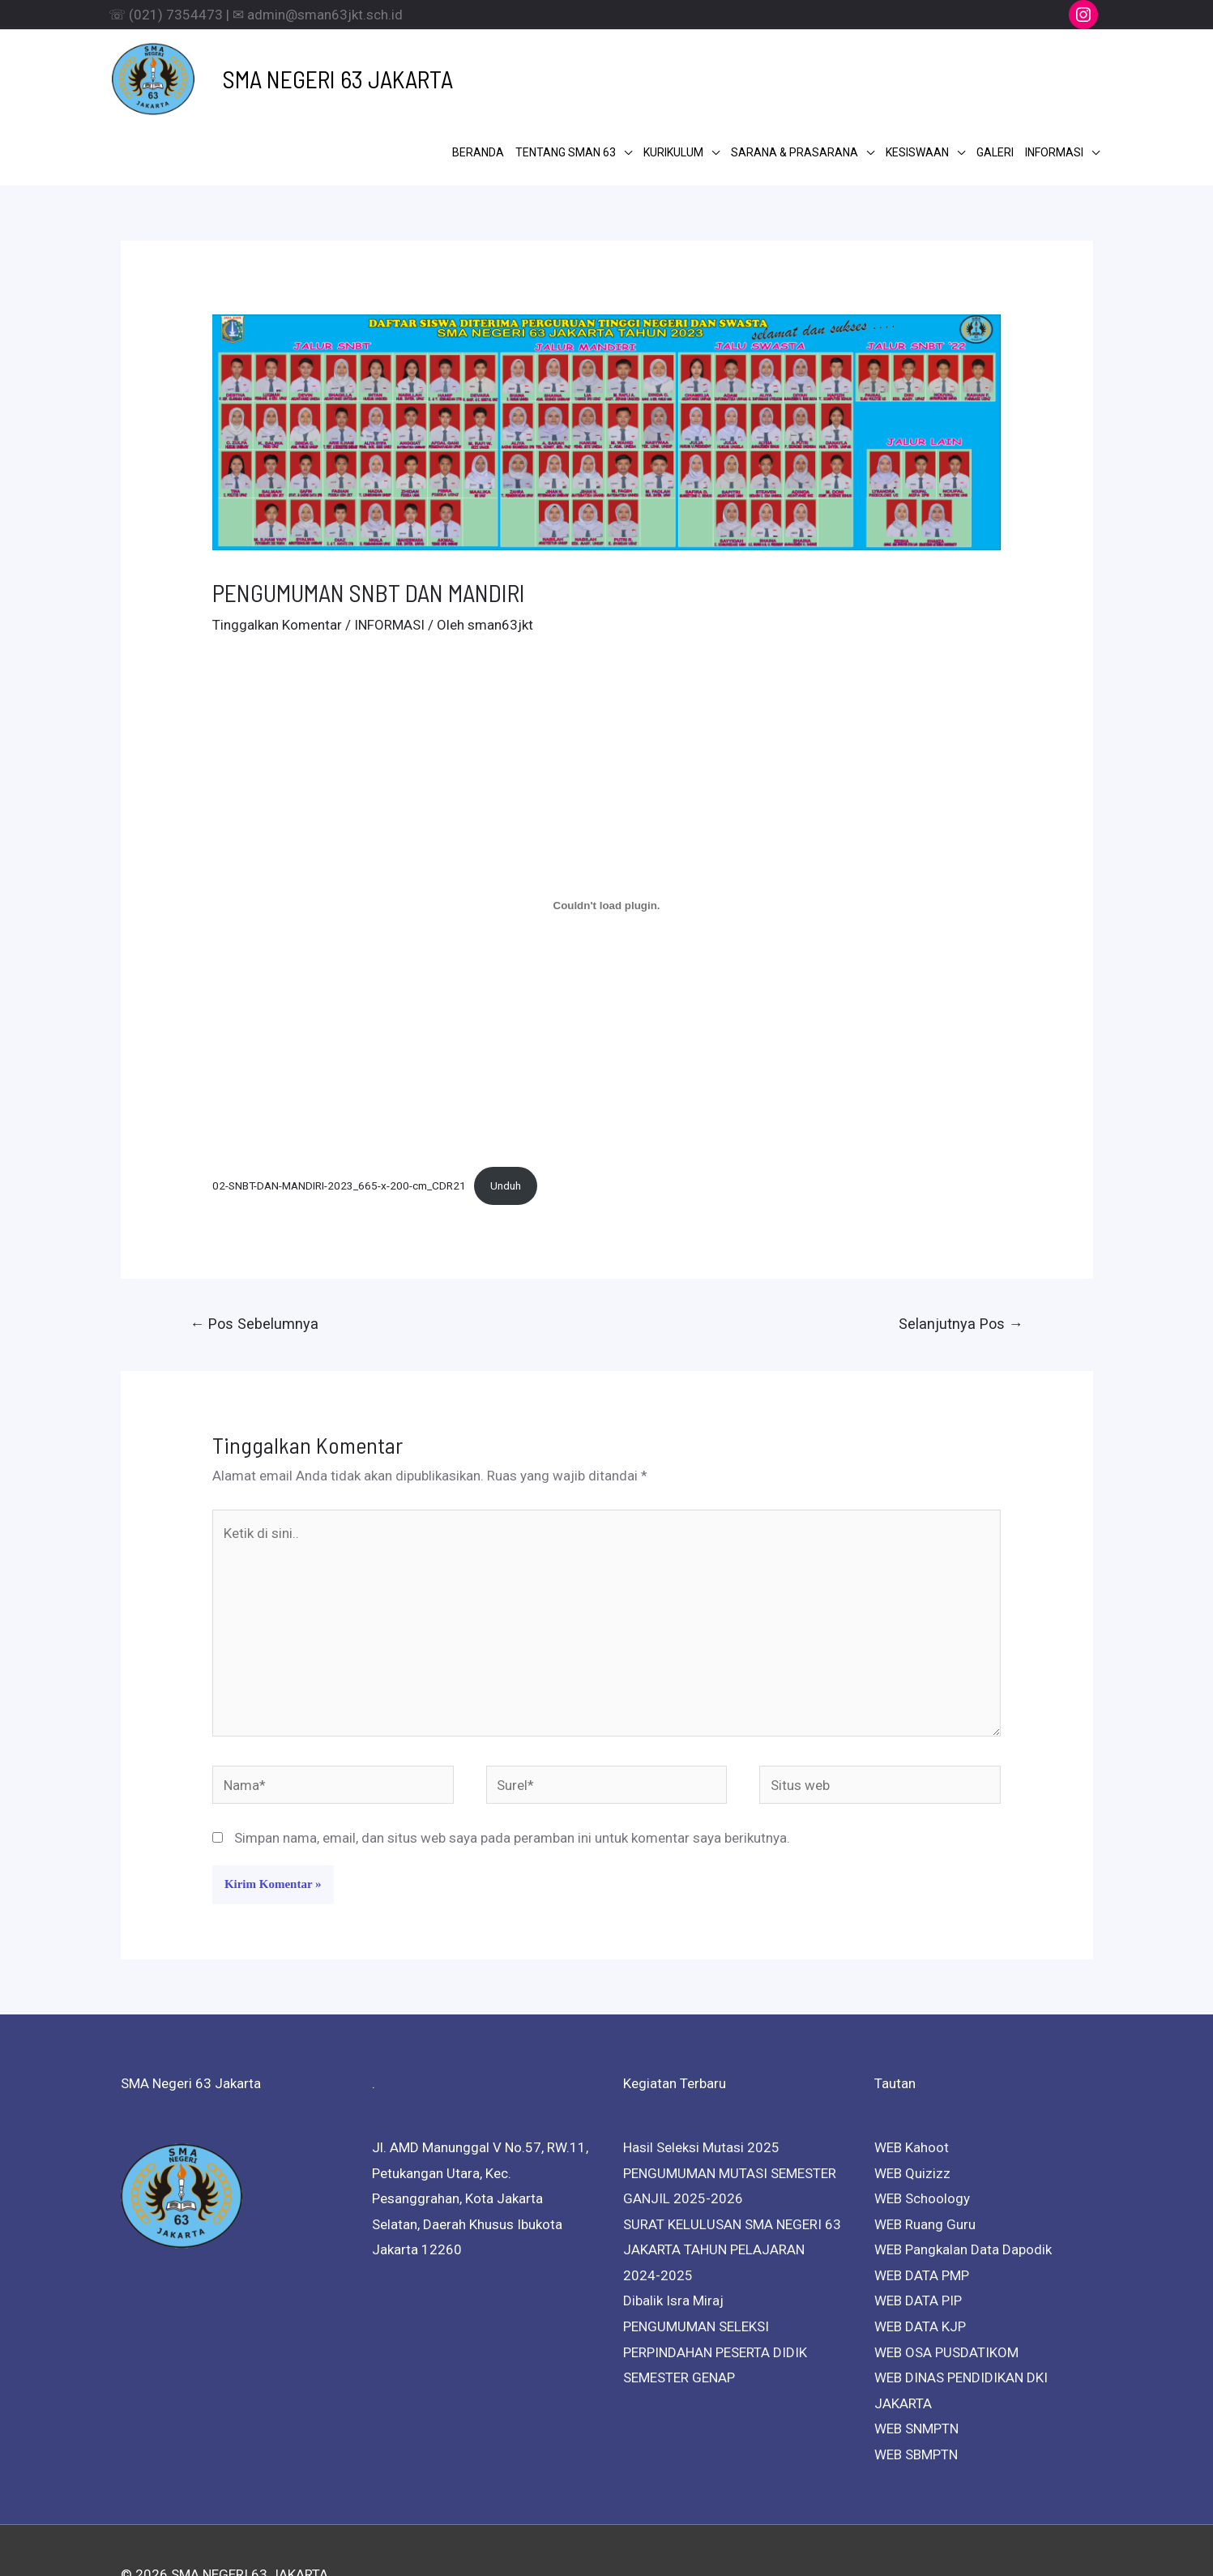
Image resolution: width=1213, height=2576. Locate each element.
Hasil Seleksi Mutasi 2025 (701, 2073)
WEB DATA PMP (921, 2202)
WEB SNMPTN (916, 2355)
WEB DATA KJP (920, 2253)
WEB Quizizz (912, 2099)
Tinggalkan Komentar (277, 552)
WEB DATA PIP (918, 2227)
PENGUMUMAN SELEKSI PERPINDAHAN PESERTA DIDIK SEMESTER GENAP (715, 2278)
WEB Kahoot (911, 2073)
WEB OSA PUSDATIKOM (946, 2279)
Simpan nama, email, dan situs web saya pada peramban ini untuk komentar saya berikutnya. (512, 1765)
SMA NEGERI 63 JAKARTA (310, 70)
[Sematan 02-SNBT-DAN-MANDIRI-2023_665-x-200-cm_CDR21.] (606, 832)
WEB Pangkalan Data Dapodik (963, 2176)
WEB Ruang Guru (925, 2150)
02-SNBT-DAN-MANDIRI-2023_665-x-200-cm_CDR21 (339, 1111)
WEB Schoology (922, 2125)
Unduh (505, 1111)
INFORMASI (389, 552)
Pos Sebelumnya (254, 1249)
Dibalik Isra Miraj (673, 2227)
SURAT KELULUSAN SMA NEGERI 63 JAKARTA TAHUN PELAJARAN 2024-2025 (732, 2176)
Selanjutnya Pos (961, 1249)
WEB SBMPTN (916, 2381)
